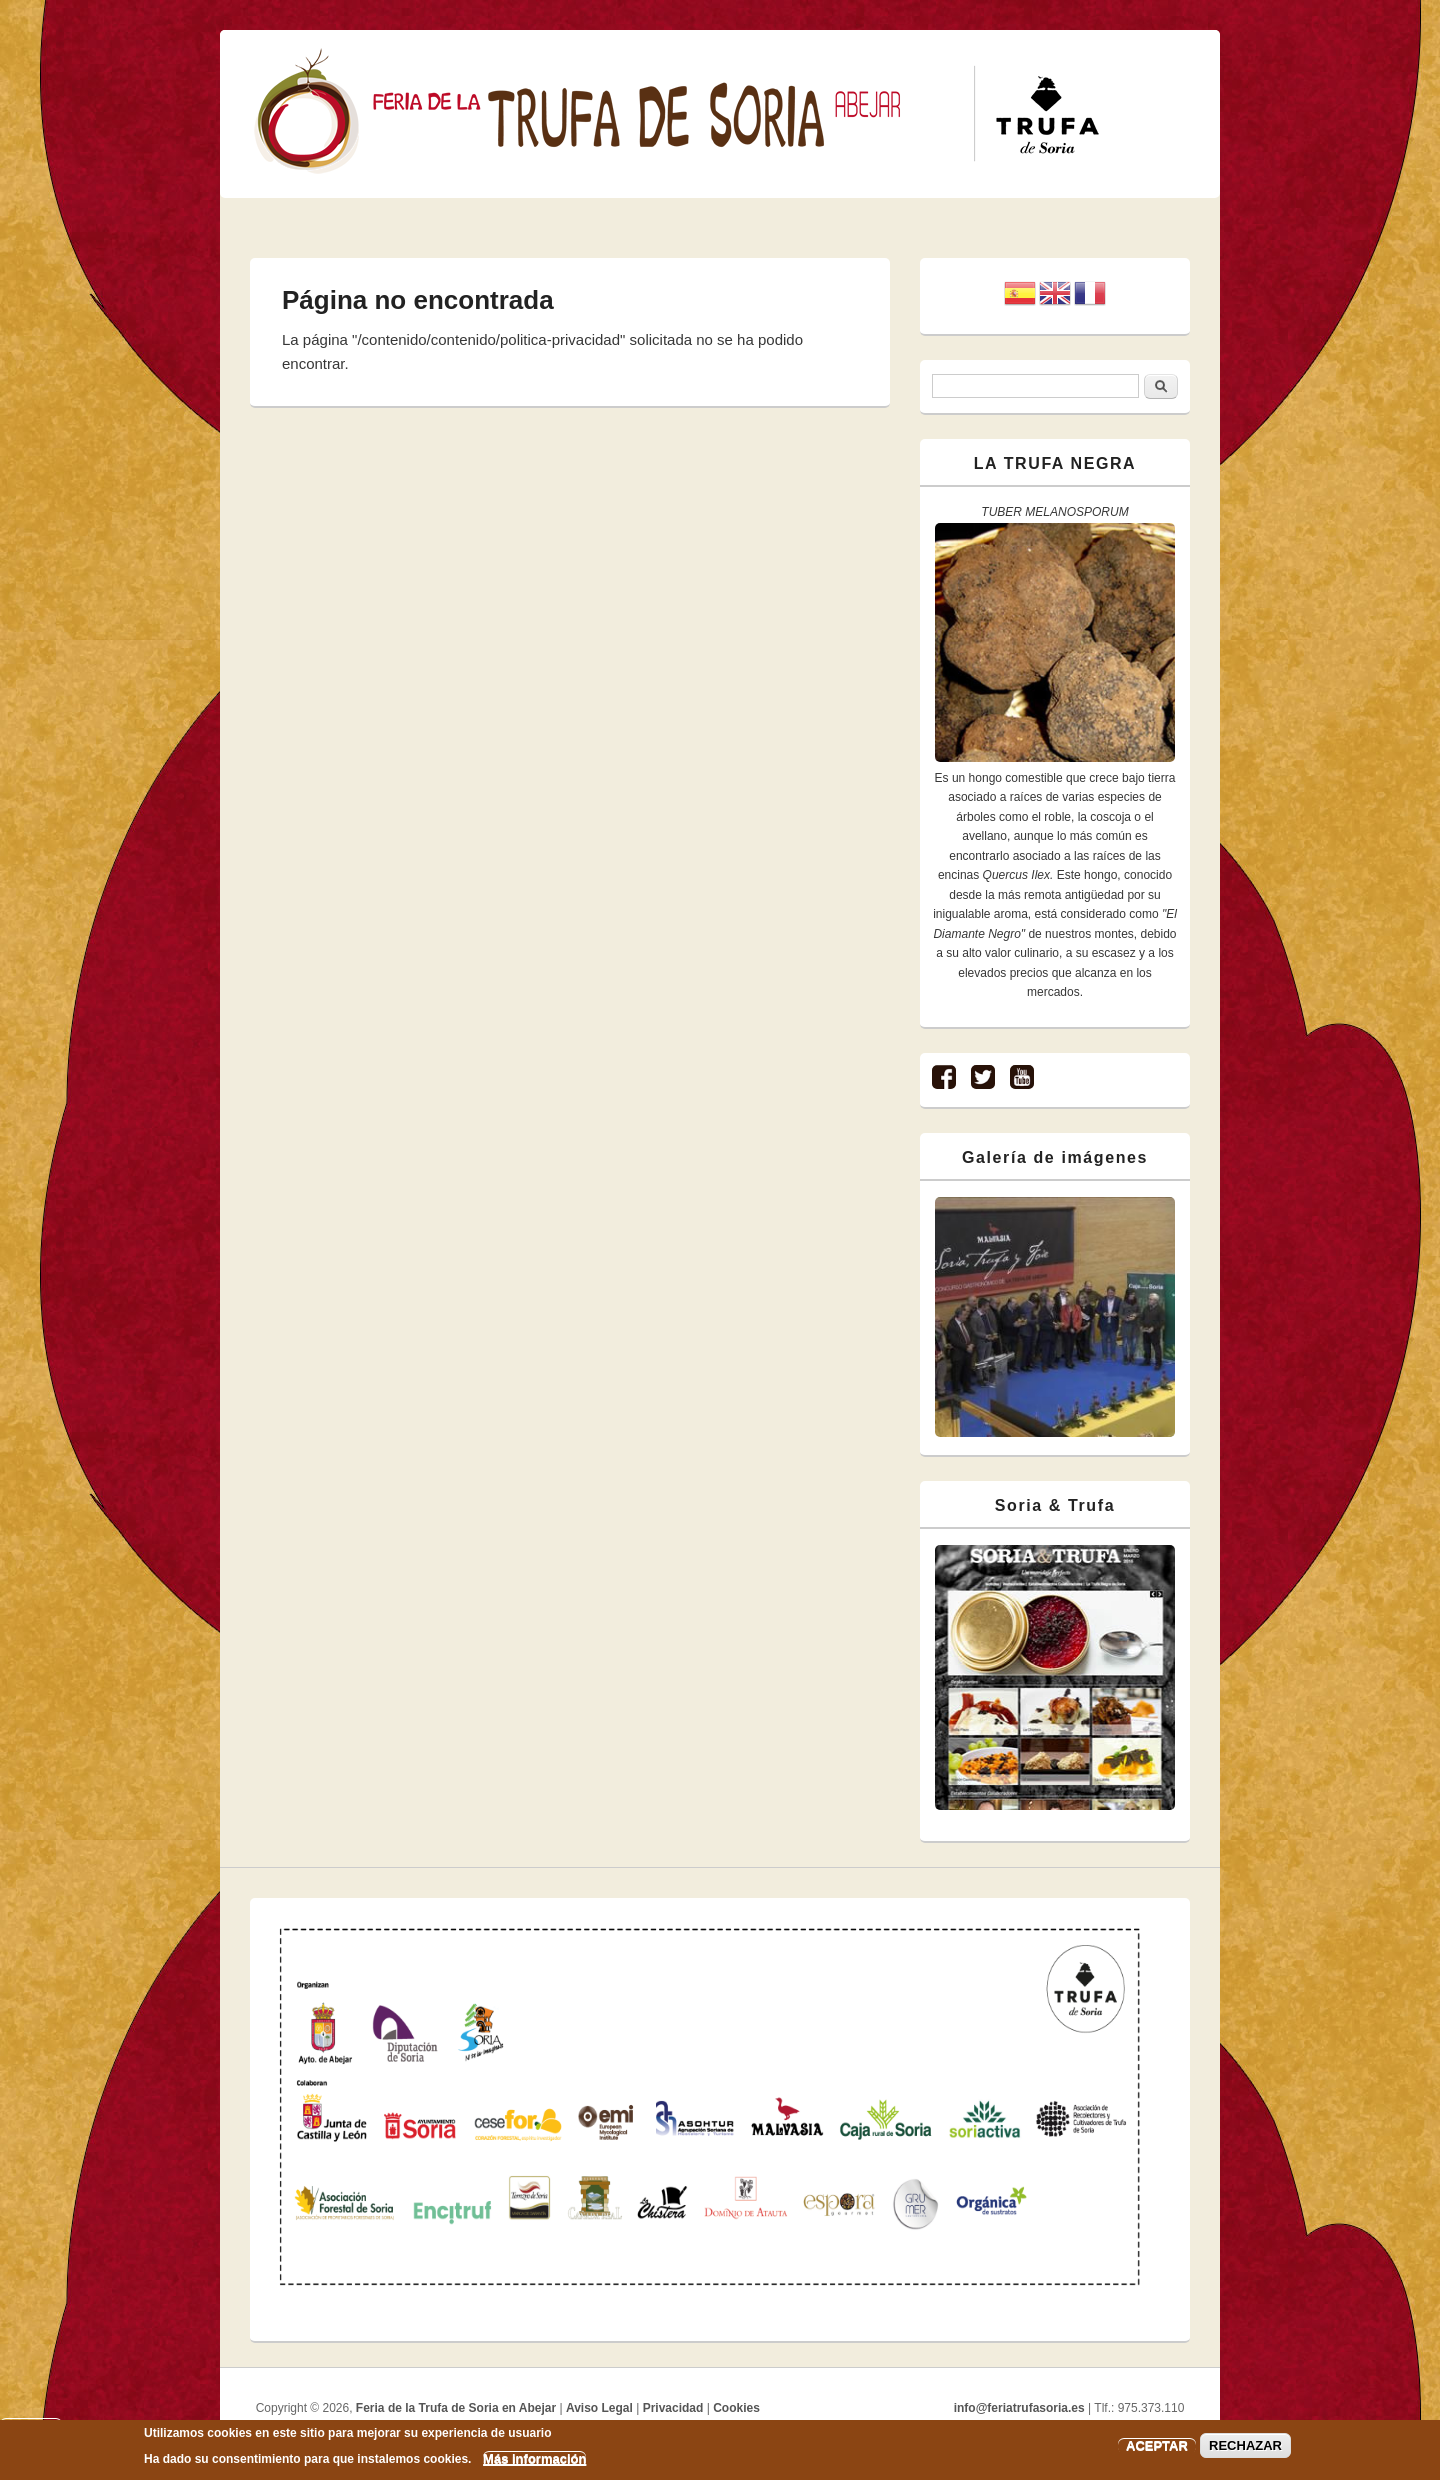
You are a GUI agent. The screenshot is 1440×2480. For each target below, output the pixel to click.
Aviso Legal (599, 2408)
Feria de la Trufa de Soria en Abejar (456, 2408)
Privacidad (673, 2408)
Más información (534, 2458)
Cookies (736, 2408)
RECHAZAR (1245, 2445)
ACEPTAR (1157, 2445)
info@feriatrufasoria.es (1019, 2408)
